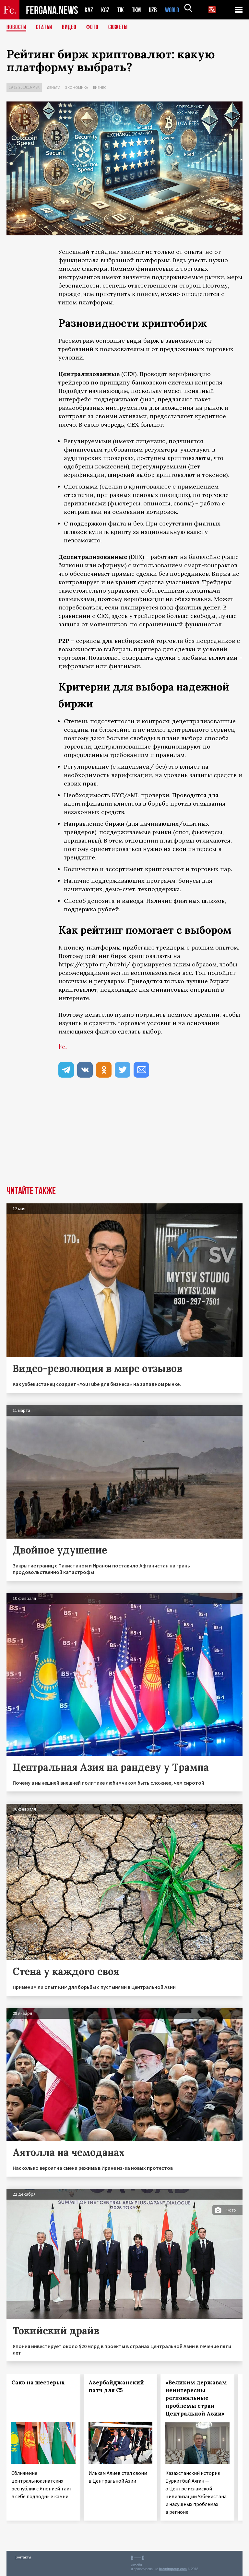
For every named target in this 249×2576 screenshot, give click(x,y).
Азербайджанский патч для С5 (116, 2386)
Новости (16, 27)
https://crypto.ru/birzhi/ (94, 964)
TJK (121, 10)
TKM (137, 10)
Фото (95, 27)
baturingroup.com (173, 2569)
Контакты (23, 2557)
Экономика (76, 87)
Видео (71, 27)
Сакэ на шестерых (38, 2382)
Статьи (45, 27)
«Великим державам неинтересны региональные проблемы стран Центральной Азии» (196, 2398)
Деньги (53, 87)
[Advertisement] (124, 1137)
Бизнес (99, 87)
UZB (154, 10)
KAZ (89, 10)
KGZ (105, 10)
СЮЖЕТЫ (121, 27)
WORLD (174, 10)
